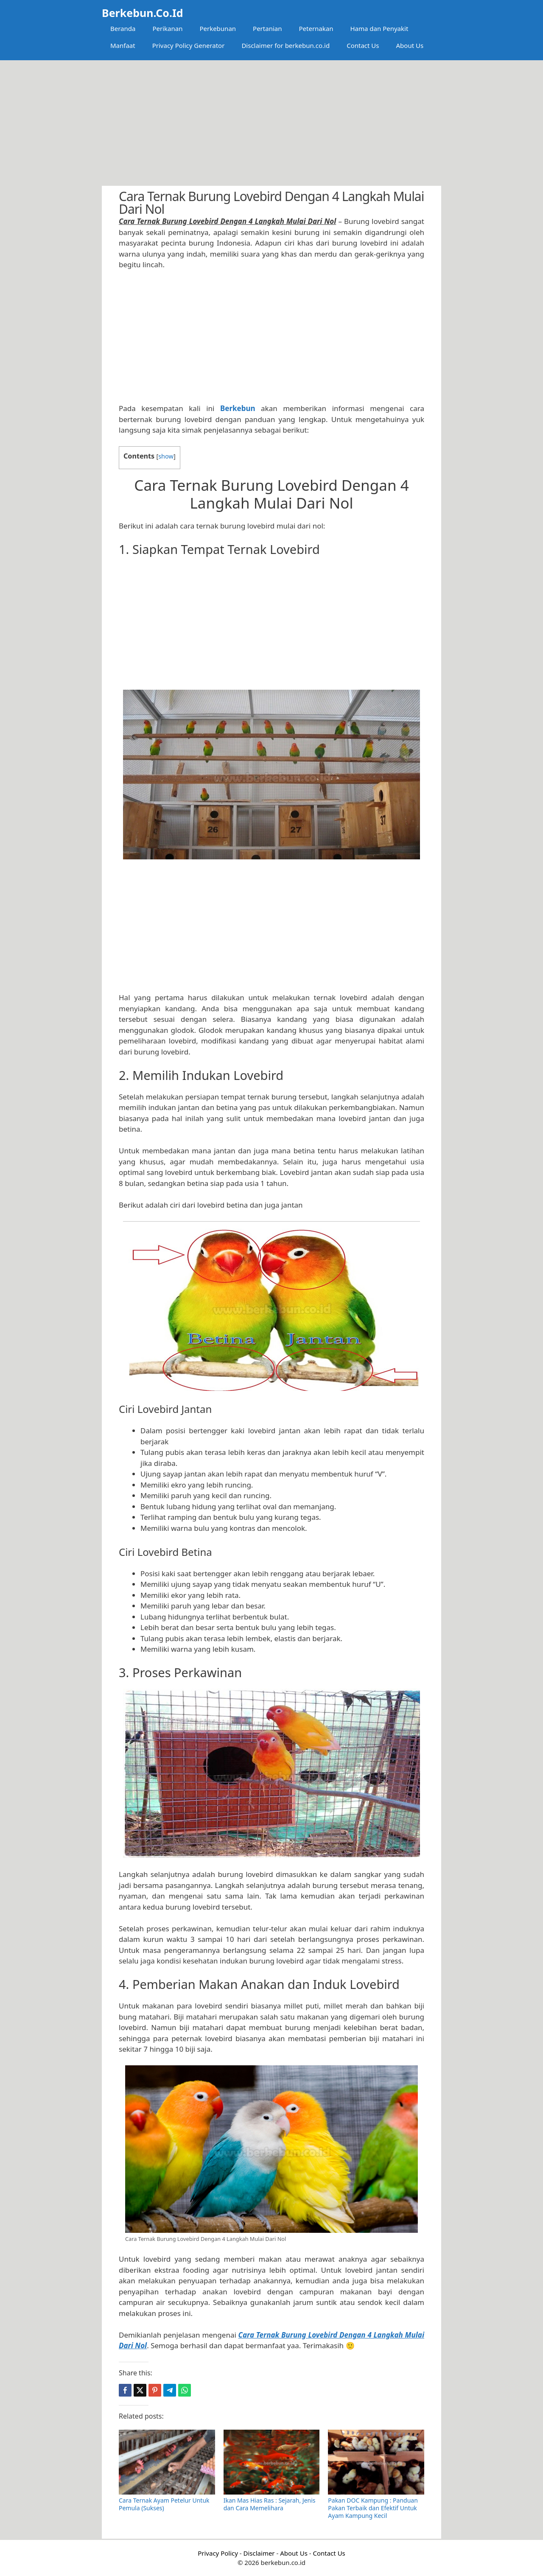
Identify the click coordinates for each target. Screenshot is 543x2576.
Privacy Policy (218, 2553)
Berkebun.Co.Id (142, 13)
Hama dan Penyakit (379, 28)
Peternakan (316, 28)
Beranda (122, 28)
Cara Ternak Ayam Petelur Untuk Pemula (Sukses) (164, 2504)
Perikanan (167, 28)
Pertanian (267, 28)
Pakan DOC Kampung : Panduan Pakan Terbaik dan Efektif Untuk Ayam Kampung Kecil (373, 2508)
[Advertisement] (271, 123)
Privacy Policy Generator (188, 45)
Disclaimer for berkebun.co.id (285, 45)
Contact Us (363, 45)
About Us (410, 45)
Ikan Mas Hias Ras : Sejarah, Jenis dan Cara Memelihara (270, 2504)
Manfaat (122, 45)
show (166, 456)
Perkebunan (217, 28)
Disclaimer (259, 2553)
